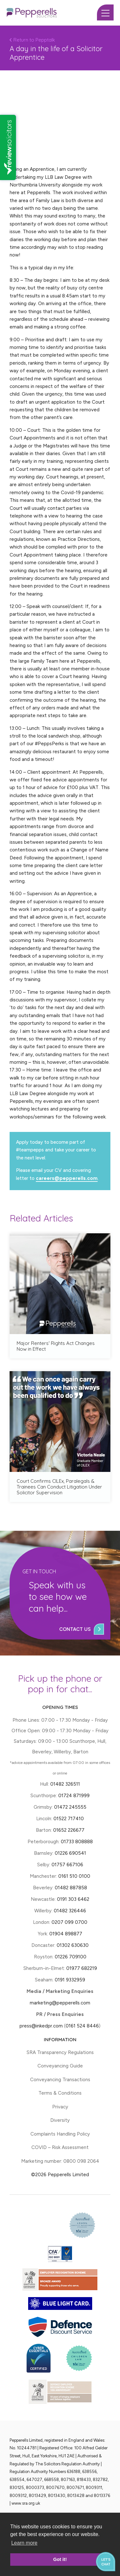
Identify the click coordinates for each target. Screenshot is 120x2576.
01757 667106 (67, 1865)
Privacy (60, 2107)
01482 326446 (70, 1911)
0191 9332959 (70, 1980)
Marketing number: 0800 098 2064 (60, 2161)
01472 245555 (70, 1807)
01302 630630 (73, 1945)
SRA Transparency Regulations (60, 2052)
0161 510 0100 (74, 1876)
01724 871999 (74, 1795)
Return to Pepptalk (32, 40)
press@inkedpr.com (41, 2026)
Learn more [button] (24, 2543)
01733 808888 (77, 1842)
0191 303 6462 (73, 1899)
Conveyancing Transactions (60, 2079)
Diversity (60, 2120)
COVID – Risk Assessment (60, 2147)
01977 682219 (81, 1968)
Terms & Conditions (60, 2093)
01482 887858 (70, 1888)
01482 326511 (65, 1784)
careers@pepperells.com (67, 1178)
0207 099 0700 (69, 1922)
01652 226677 (68, 1830)
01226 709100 (70, 1957)
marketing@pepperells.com (60, 2003)
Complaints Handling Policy (60, 2134)
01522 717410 (68, 1818)
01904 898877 (65, 1934)
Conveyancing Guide (60, 2066)
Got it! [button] (60, 2559)
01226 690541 (70, 1853)
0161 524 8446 (82, 2026)
